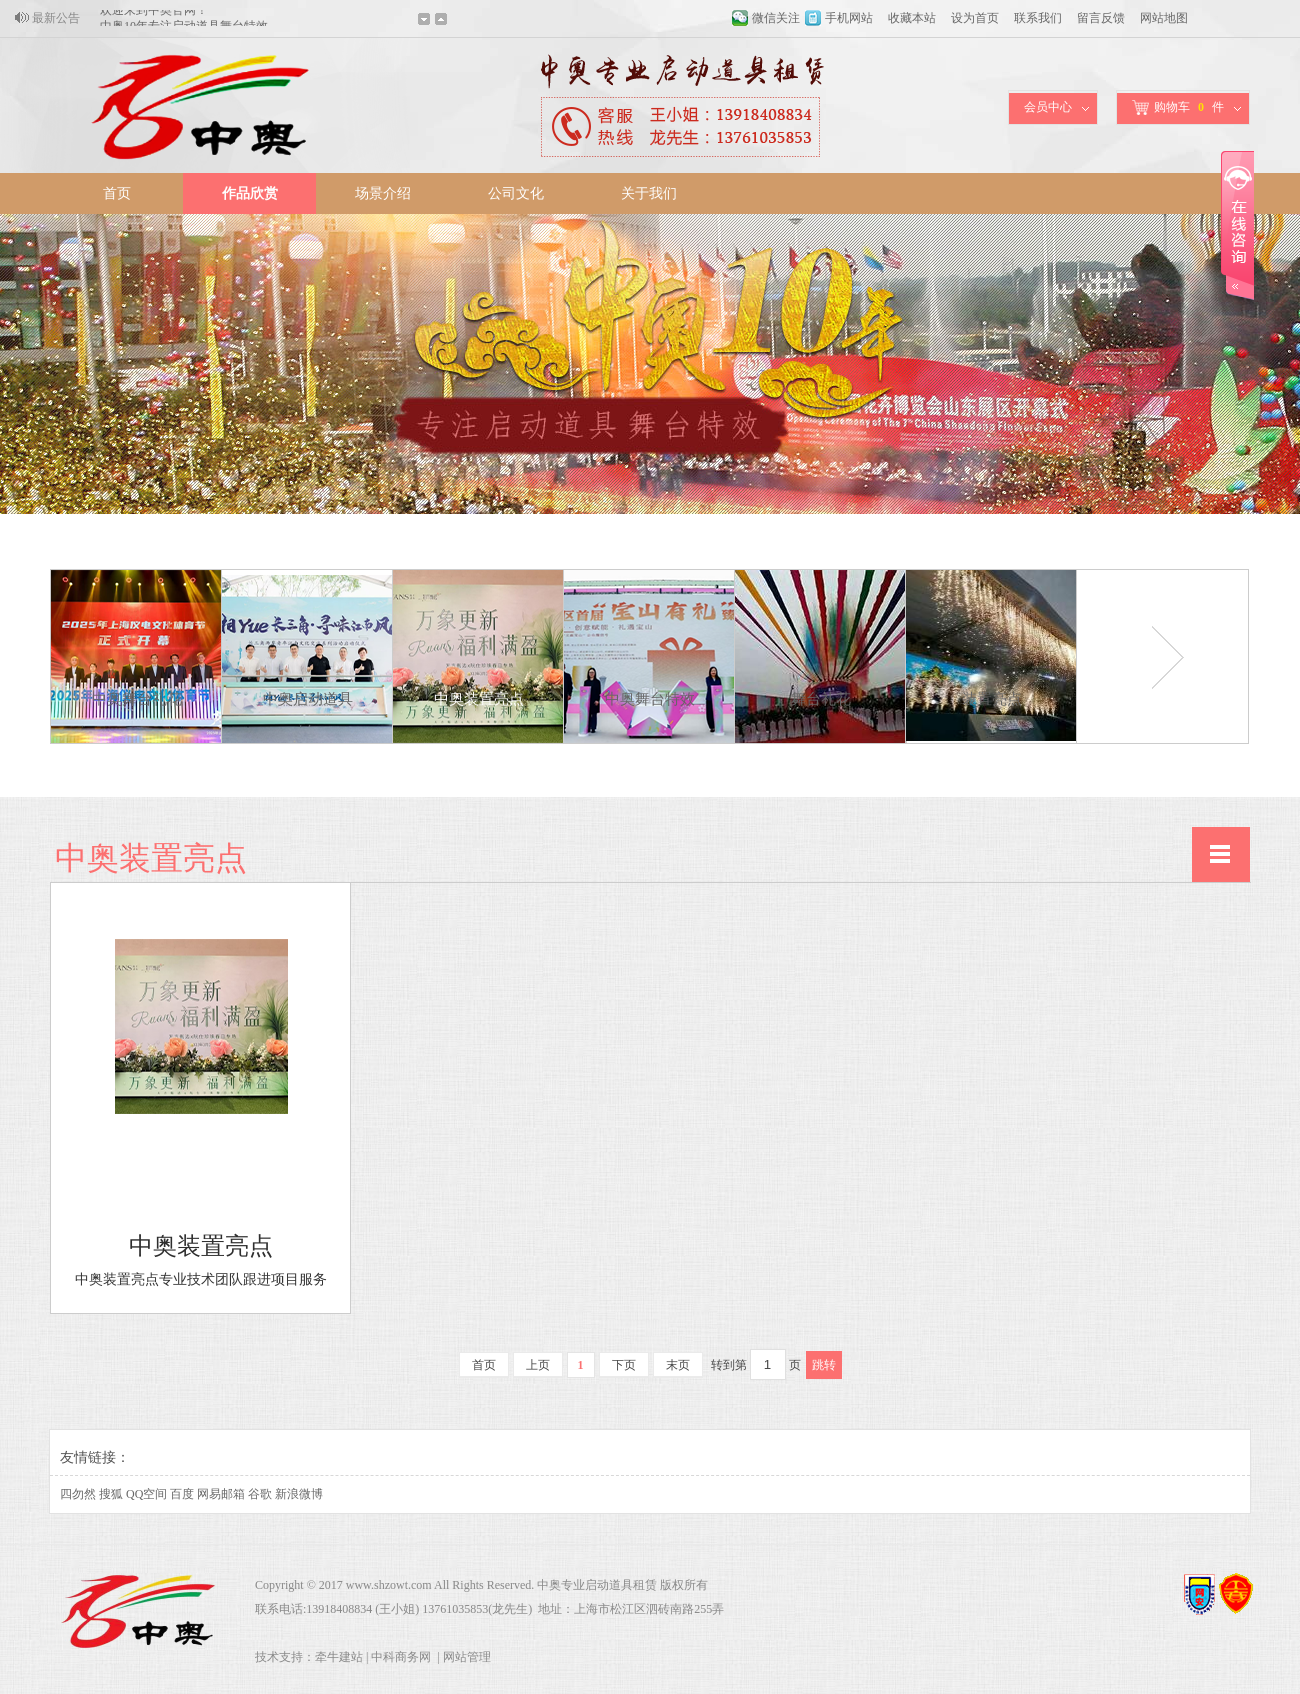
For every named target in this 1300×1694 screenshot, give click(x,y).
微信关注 (776, 18)
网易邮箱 (221, 1494)
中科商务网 (401, 1657)
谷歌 (260, 1494)
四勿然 (78, 1494)
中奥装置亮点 (479, 699)
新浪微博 (299, 1494)
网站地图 (1164, 18)
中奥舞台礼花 (137, 699)
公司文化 (516, 193)
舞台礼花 (821, 699)
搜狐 (111, 1494)
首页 (117, 193)
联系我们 (1038, 18)
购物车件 (1178, 107)
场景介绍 (383, 193)
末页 (678, 1365)
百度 (182, 1494)
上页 (538, 1365)
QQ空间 (146, 1494)
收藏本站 (912, 18)
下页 (624, 1365)
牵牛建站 (339, 1657)
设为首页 (975, 18)
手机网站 (849, 18)
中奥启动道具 (308, 699)
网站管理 (467, 1657)
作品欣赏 (250, 193)
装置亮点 (992, 699)
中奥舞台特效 (650, 699)
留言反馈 (1101, 18)
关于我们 (649, 193)
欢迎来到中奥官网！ (154, 18)
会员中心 (1048, 107)
